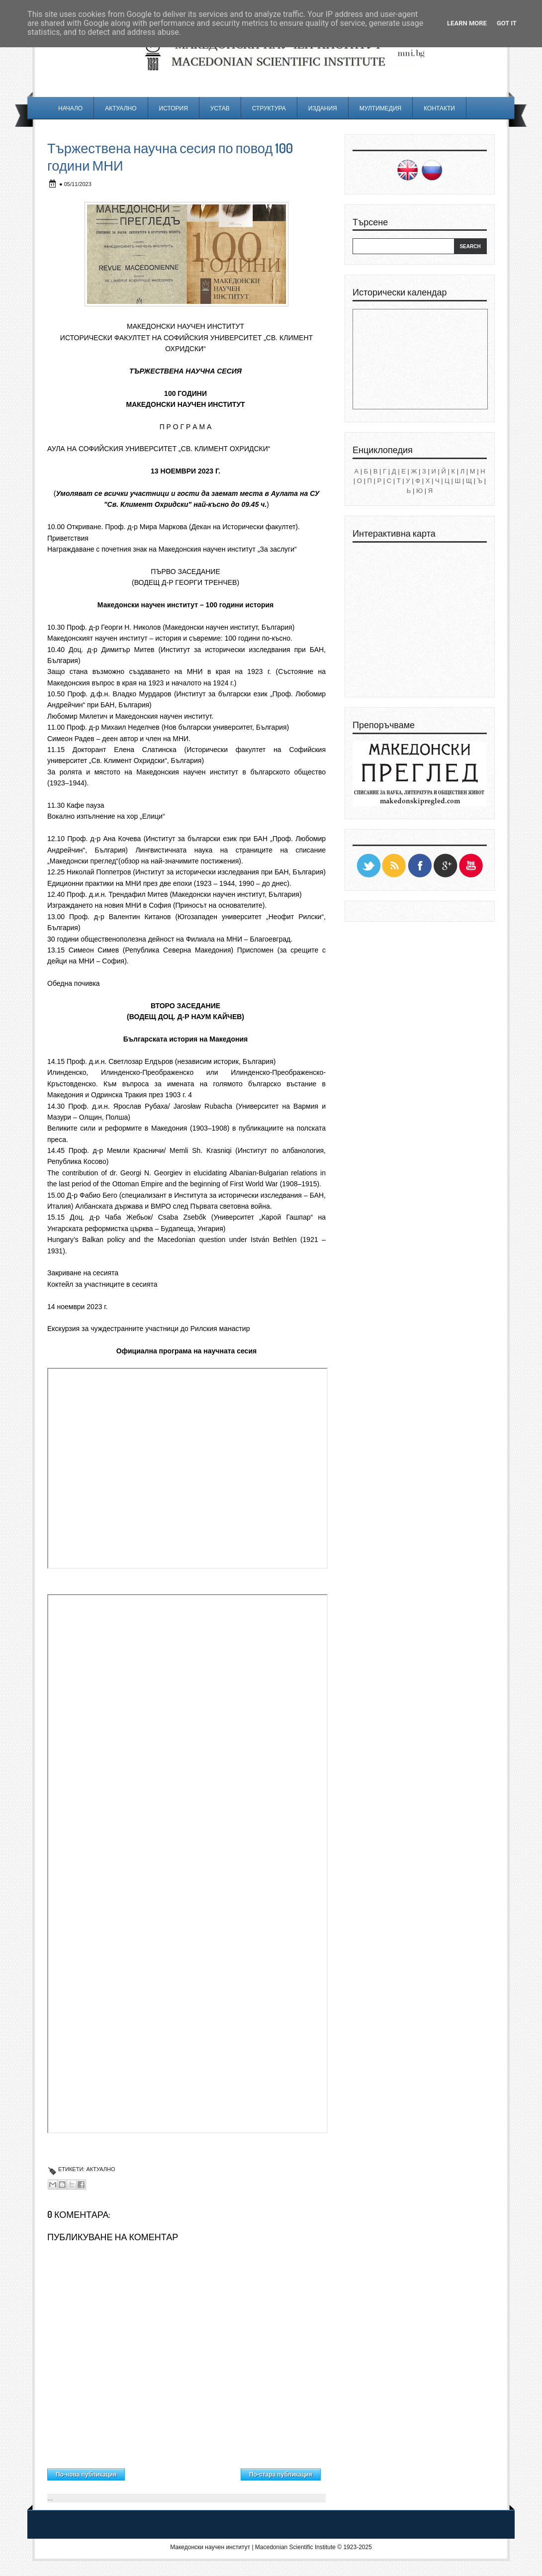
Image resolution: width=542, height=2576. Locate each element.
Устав (220, 108)
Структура (269, 108)
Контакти (439, 108)
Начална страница (182, 2472)
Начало (70, 108)
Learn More (467, 23)
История (173, 108)
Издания (322, 108)
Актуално (120, 108)
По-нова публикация (86, 2474)
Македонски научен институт (210, 2547)
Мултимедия (380, 108)
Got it (507, 23)
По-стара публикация (280, 2474)
